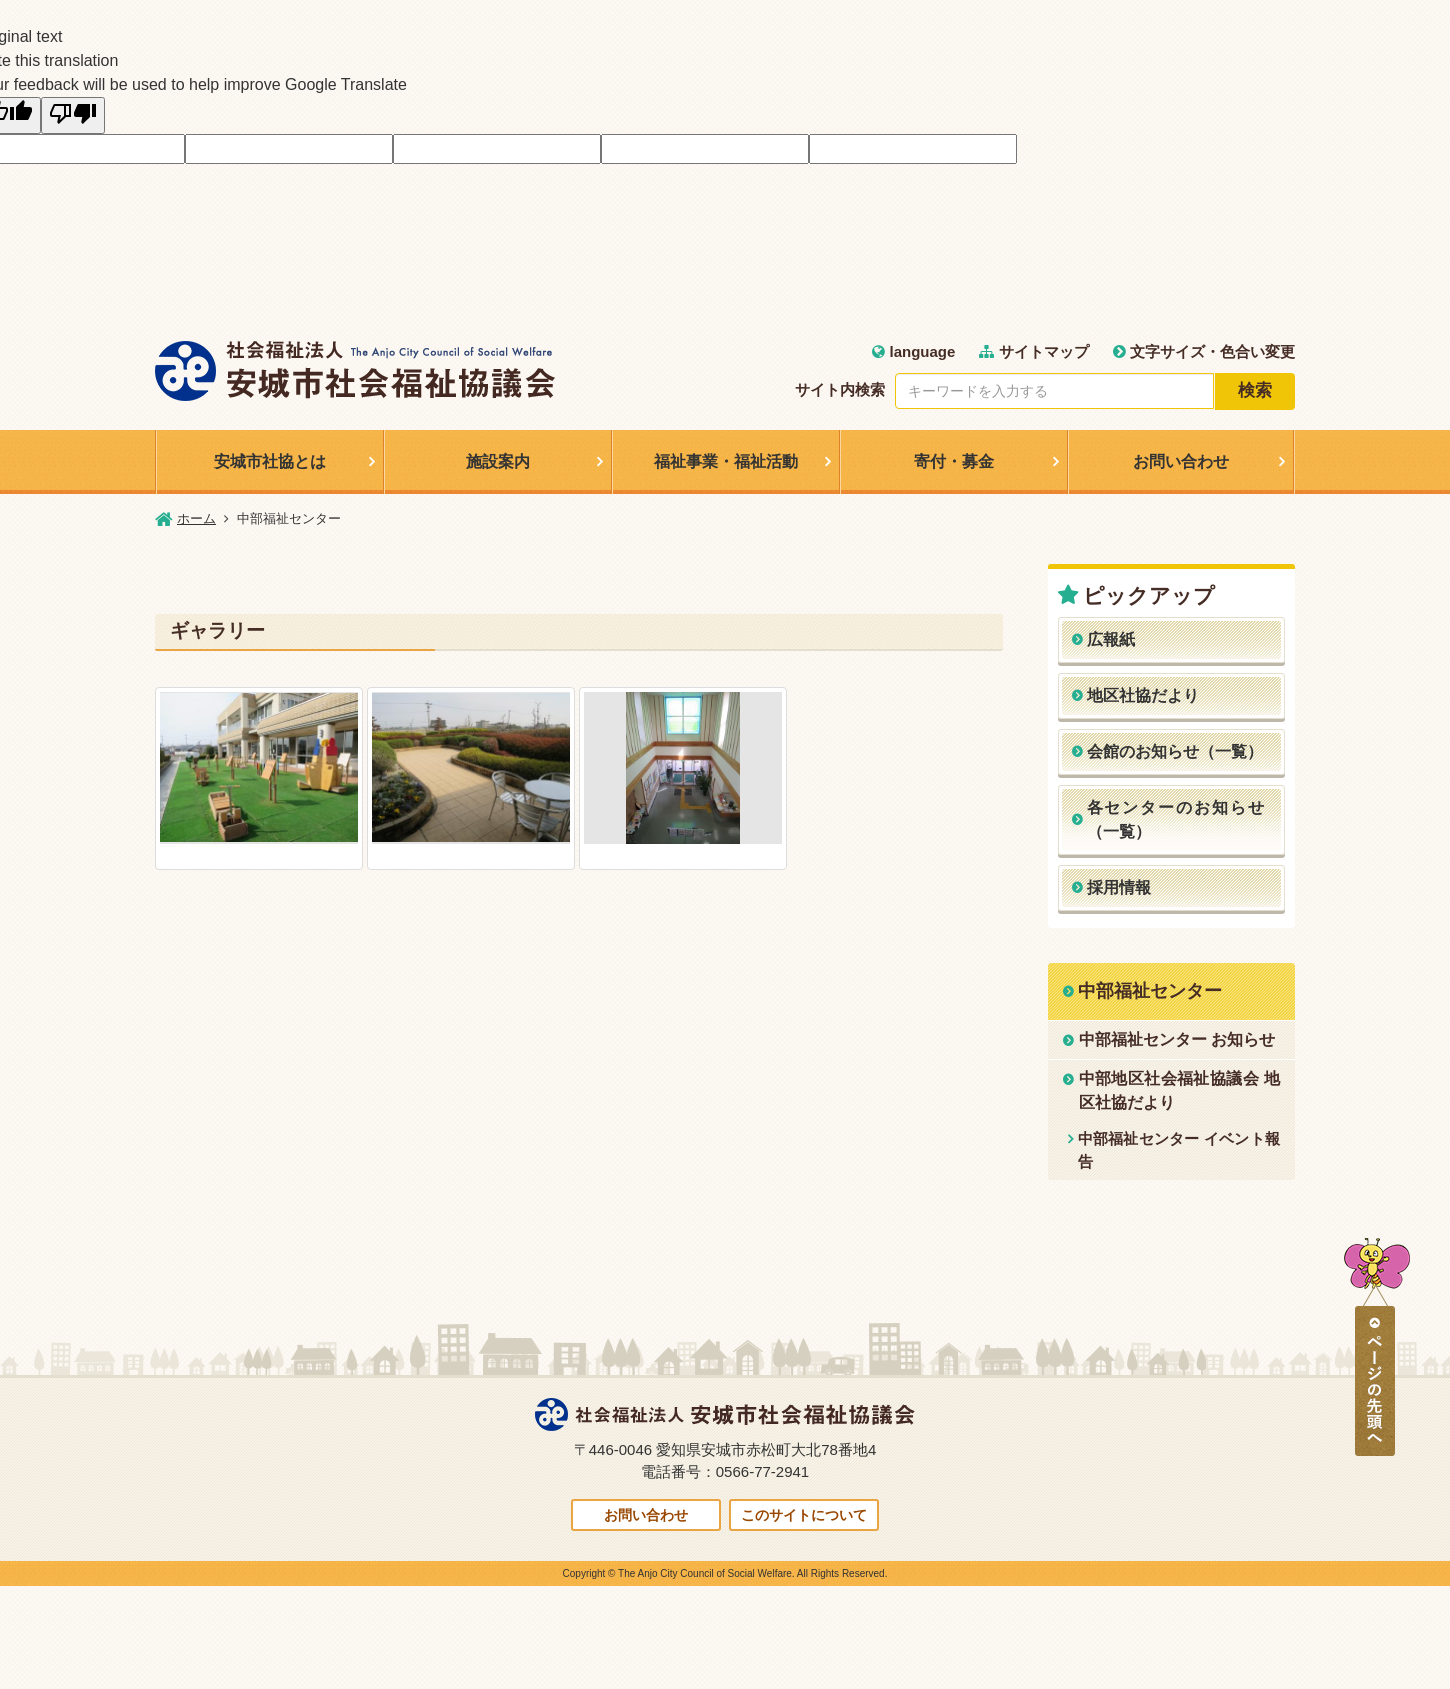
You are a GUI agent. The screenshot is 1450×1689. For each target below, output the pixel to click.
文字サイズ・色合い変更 (1204, 351)
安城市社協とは (270, 461)
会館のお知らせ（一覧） (1175, 751)
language (913, 351)
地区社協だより (1143, 695)
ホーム (196, 518)
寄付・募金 (954, 461)
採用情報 (1119, 887)
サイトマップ (1033, 351)
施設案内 (498, 461)
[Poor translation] (73, 115)
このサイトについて (804, 1515)
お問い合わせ (1181, 461)
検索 (1255, 390)
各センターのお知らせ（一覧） (1177, 819)
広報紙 (1111, 639)
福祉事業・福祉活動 (726, 461)
